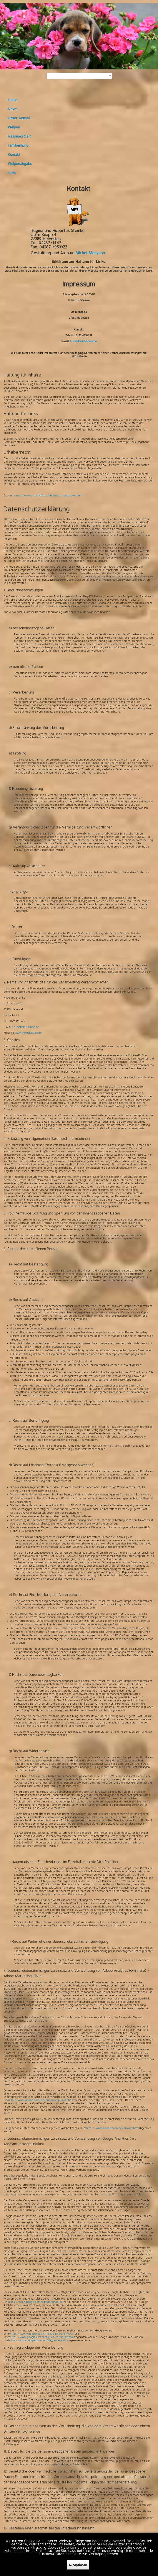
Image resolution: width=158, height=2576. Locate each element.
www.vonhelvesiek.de (28, 1032)
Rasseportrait (19, 136)
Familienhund (18, 145)
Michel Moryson (90, 253)
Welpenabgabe (20, 164)
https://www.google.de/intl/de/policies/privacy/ (42, 2333)
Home (13, 100)
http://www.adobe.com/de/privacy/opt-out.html (40, 2100)
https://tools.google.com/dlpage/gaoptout (36, 2301)
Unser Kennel (19, 118)
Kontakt (14, 155)
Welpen (14, 127)
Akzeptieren (78, 2565)
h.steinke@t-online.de (83, 341)
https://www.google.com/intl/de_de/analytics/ (39, 2340)
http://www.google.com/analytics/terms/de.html (42, 2337)
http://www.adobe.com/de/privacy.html (112, 2128)
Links (12, 173)
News (13, 109)
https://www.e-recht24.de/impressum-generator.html (47, 495)
